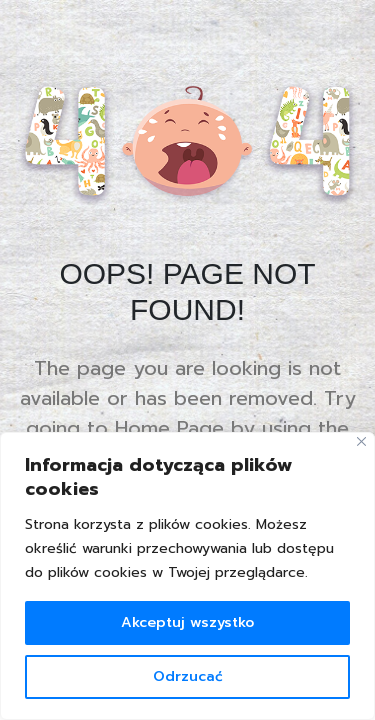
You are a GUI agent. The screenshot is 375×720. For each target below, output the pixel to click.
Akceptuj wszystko (187, 622)
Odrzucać (188, 676)
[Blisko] (361, 441)
